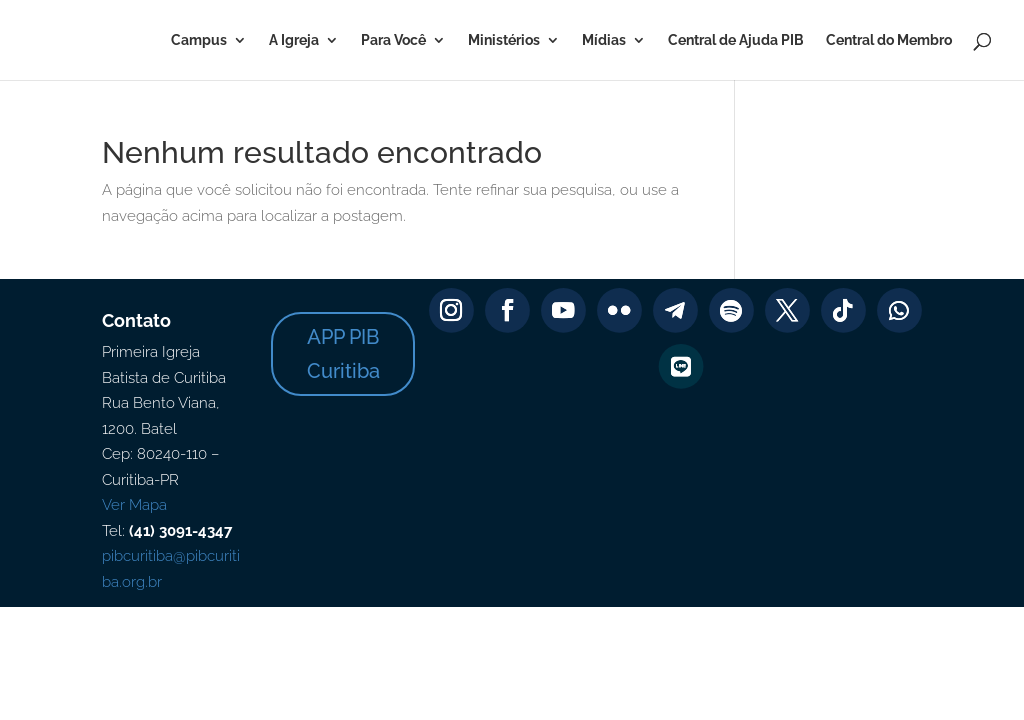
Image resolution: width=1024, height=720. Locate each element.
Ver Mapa (134, 505)
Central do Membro (889, 40)
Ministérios (504, 40)
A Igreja (294, 40)
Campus (199, 40)
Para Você (393, 40)
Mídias (604, 40)
